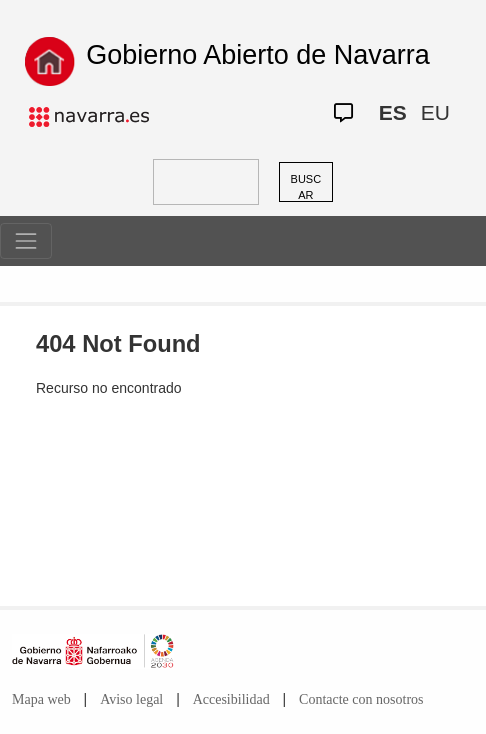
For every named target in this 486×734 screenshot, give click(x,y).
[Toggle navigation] (26, 241)
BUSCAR (306, 187)
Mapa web (41, 699)
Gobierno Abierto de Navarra (258, 55)
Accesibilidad (231, 699)
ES (393, 112)
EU (435, 112)
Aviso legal (131, 699)
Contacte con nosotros (361, 699)
